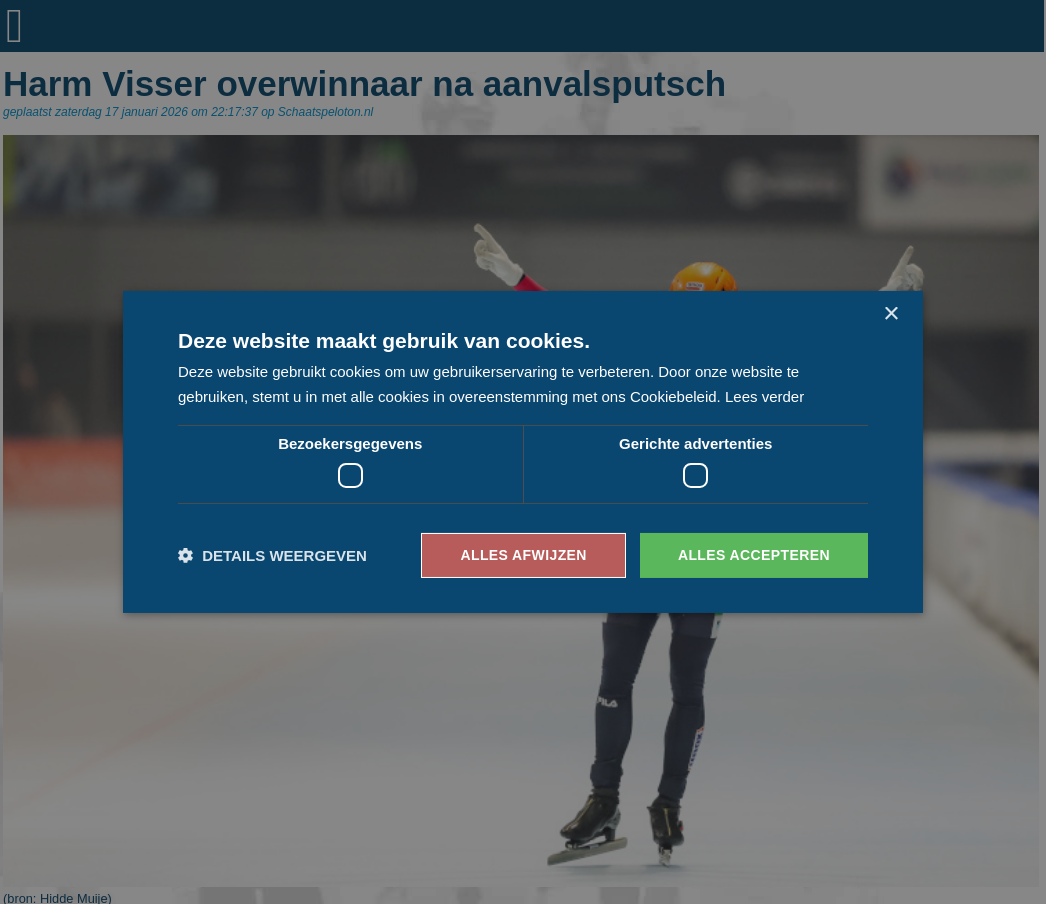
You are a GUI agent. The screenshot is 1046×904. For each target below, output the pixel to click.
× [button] (890, 314)
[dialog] (523, 452)
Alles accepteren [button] (754, 555)
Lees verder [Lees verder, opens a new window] (764, 396)
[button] (272, 555)
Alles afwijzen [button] (523, 555)
